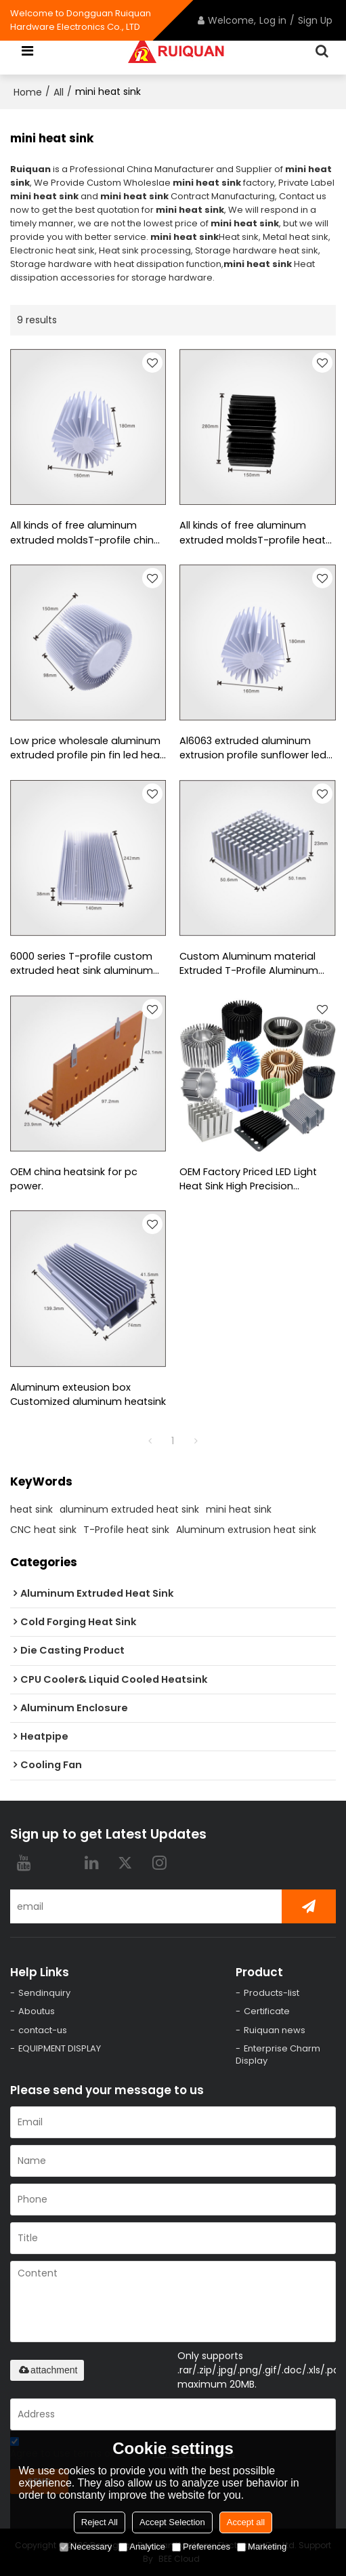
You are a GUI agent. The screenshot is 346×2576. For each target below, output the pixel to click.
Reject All (99, 2522)
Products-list (271, 1992)
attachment (47, 2370)
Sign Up (315, 20)
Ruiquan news (274, 2030)
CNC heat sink (43, 1529)
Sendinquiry (44, 1992)
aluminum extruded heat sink (129, 1509)
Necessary (86, 2546)
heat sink (31, 1509)
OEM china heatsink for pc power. (73, 1179)
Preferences (201, 2546)
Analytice (141, 2546)
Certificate (267, 2011)
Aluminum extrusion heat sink (246, 1529)
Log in (272, 20)
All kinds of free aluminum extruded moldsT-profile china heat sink (85, 533)
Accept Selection (172, 2522)
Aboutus (36, 2011)
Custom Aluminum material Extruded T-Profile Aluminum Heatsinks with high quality (248, 964)
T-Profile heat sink (126, 1529)
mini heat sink (239, 1509)
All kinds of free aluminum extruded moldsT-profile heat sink (252, 533)
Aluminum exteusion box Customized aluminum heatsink (88, 1394)
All (58, 92)
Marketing (261, 2546)
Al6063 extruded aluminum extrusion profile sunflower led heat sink (252, 748)
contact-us (42, 2030)
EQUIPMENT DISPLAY (60, 2049)
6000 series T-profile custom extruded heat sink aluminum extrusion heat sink (81, 964)
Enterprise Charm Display (278, 2055)
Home (28, 92)
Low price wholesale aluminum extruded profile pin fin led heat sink (87, 748)
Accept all (246, 2522)
